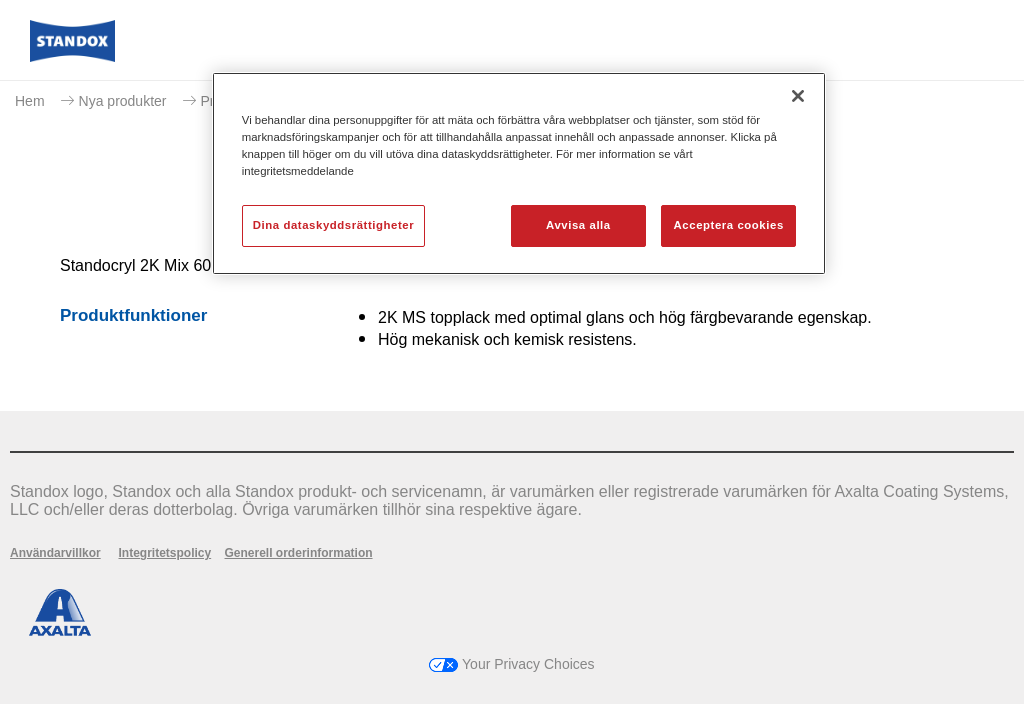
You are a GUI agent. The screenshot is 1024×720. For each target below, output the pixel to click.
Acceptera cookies (729, 225)
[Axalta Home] (72, 56)
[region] (519, 173)
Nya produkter (123, 101)
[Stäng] (798, 96)
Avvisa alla (578, 225)
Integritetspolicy (164, 553)
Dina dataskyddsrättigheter (333, 225)
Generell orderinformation (299, 553)
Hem (30, 101)
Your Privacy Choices (511, 664)
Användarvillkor (55, 553)
